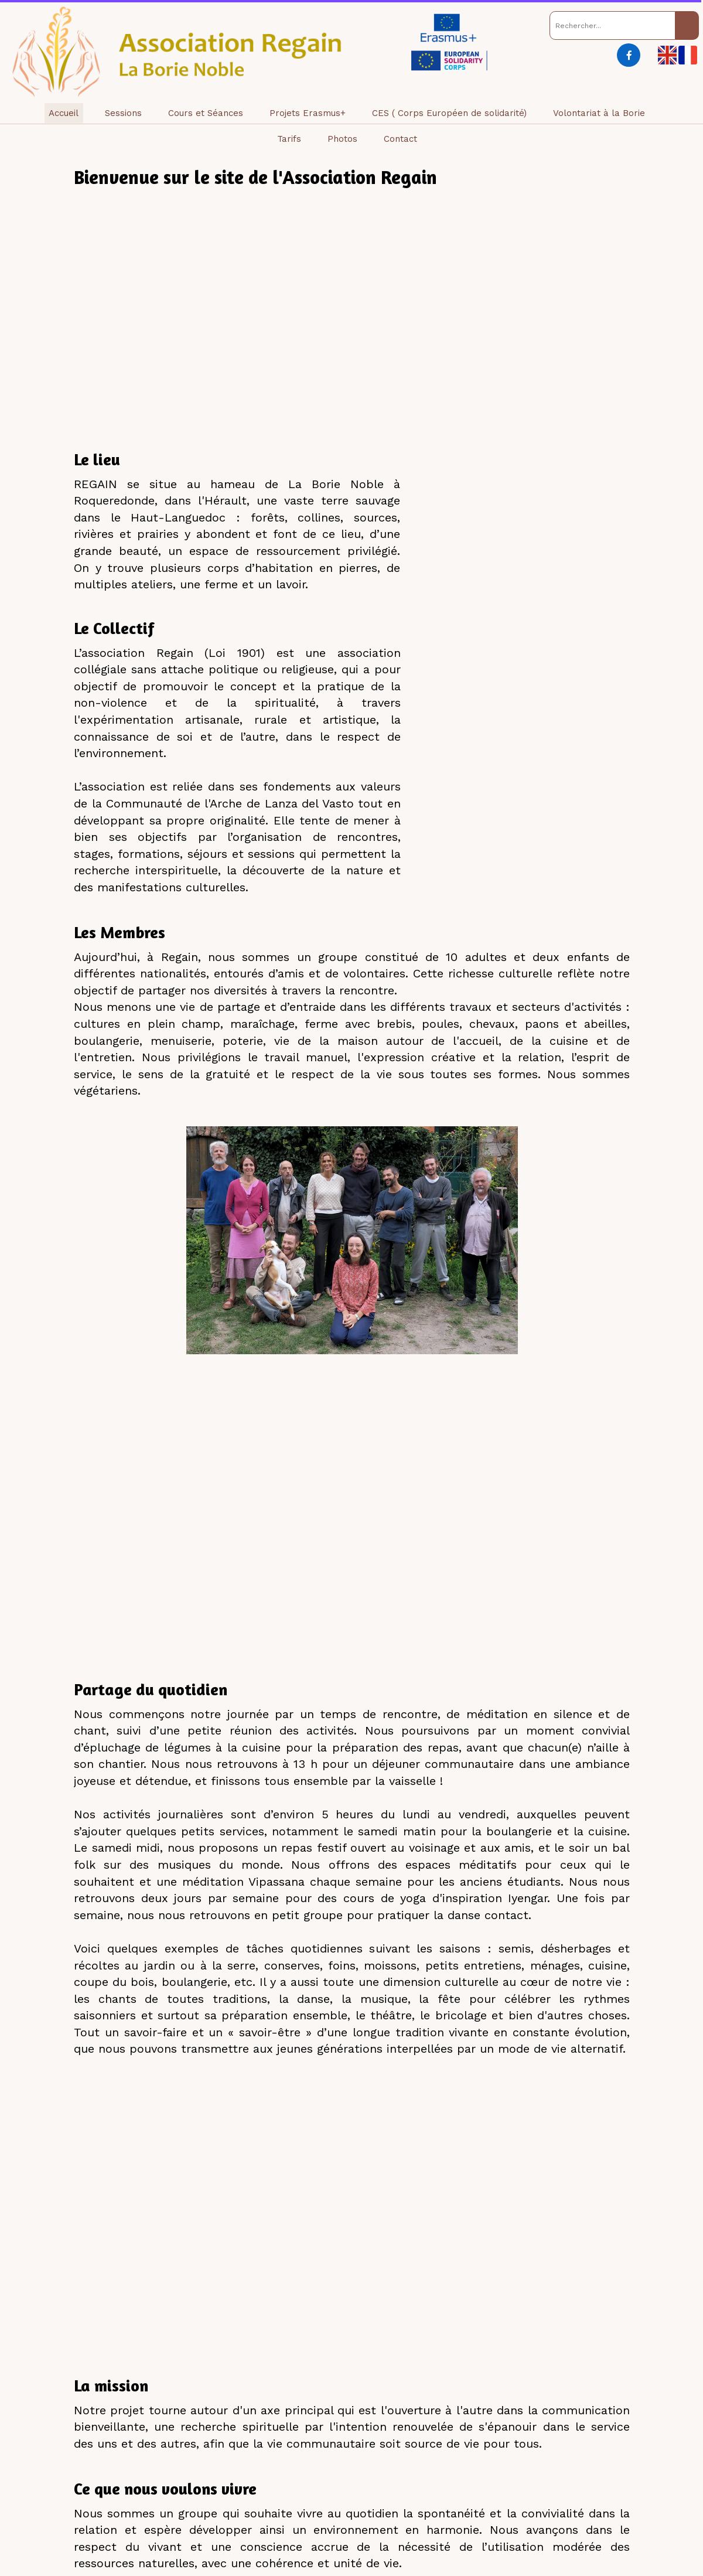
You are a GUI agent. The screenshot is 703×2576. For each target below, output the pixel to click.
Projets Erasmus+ (307, 113)
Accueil (64, 113)
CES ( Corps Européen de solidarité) (449, 113)
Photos (342, 139)
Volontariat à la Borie (599, 113)
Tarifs (289, 139)
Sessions (123, 113)
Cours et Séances (205, 113)
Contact (400, 139)
